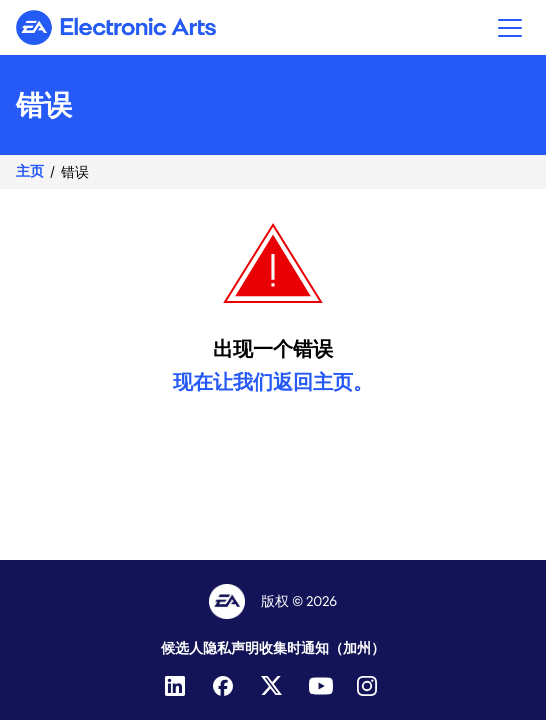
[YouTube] (321, 686)
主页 (30, 171)
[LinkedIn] (177, 686)
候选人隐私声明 (210, 648)
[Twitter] (273, 686)
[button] (510, 27)
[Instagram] (369, 686)
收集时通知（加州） (322, 648)
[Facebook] (225, 686)
